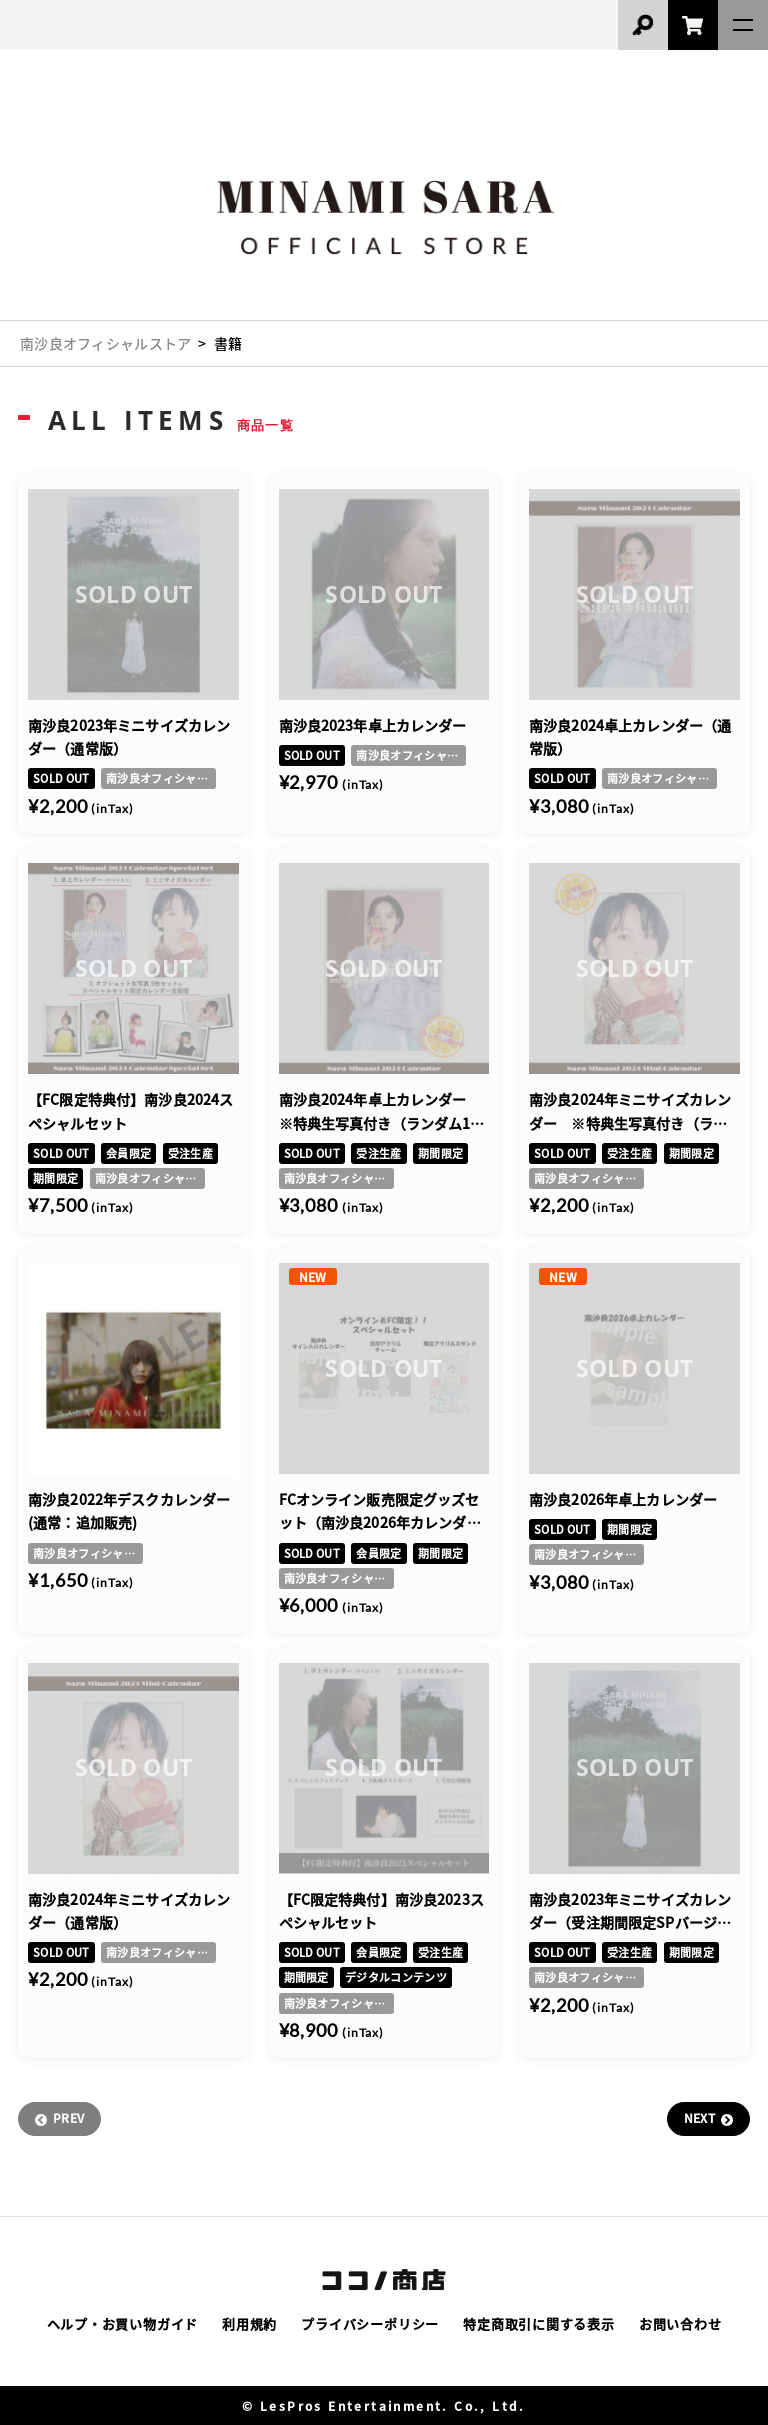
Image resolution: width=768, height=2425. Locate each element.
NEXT (699, 2117)
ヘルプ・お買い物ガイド (123, 2323)
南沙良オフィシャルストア (105, 343)
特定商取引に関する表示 (539, 2323)
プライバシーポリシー (370, 2323)
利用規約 (249, 2323)
